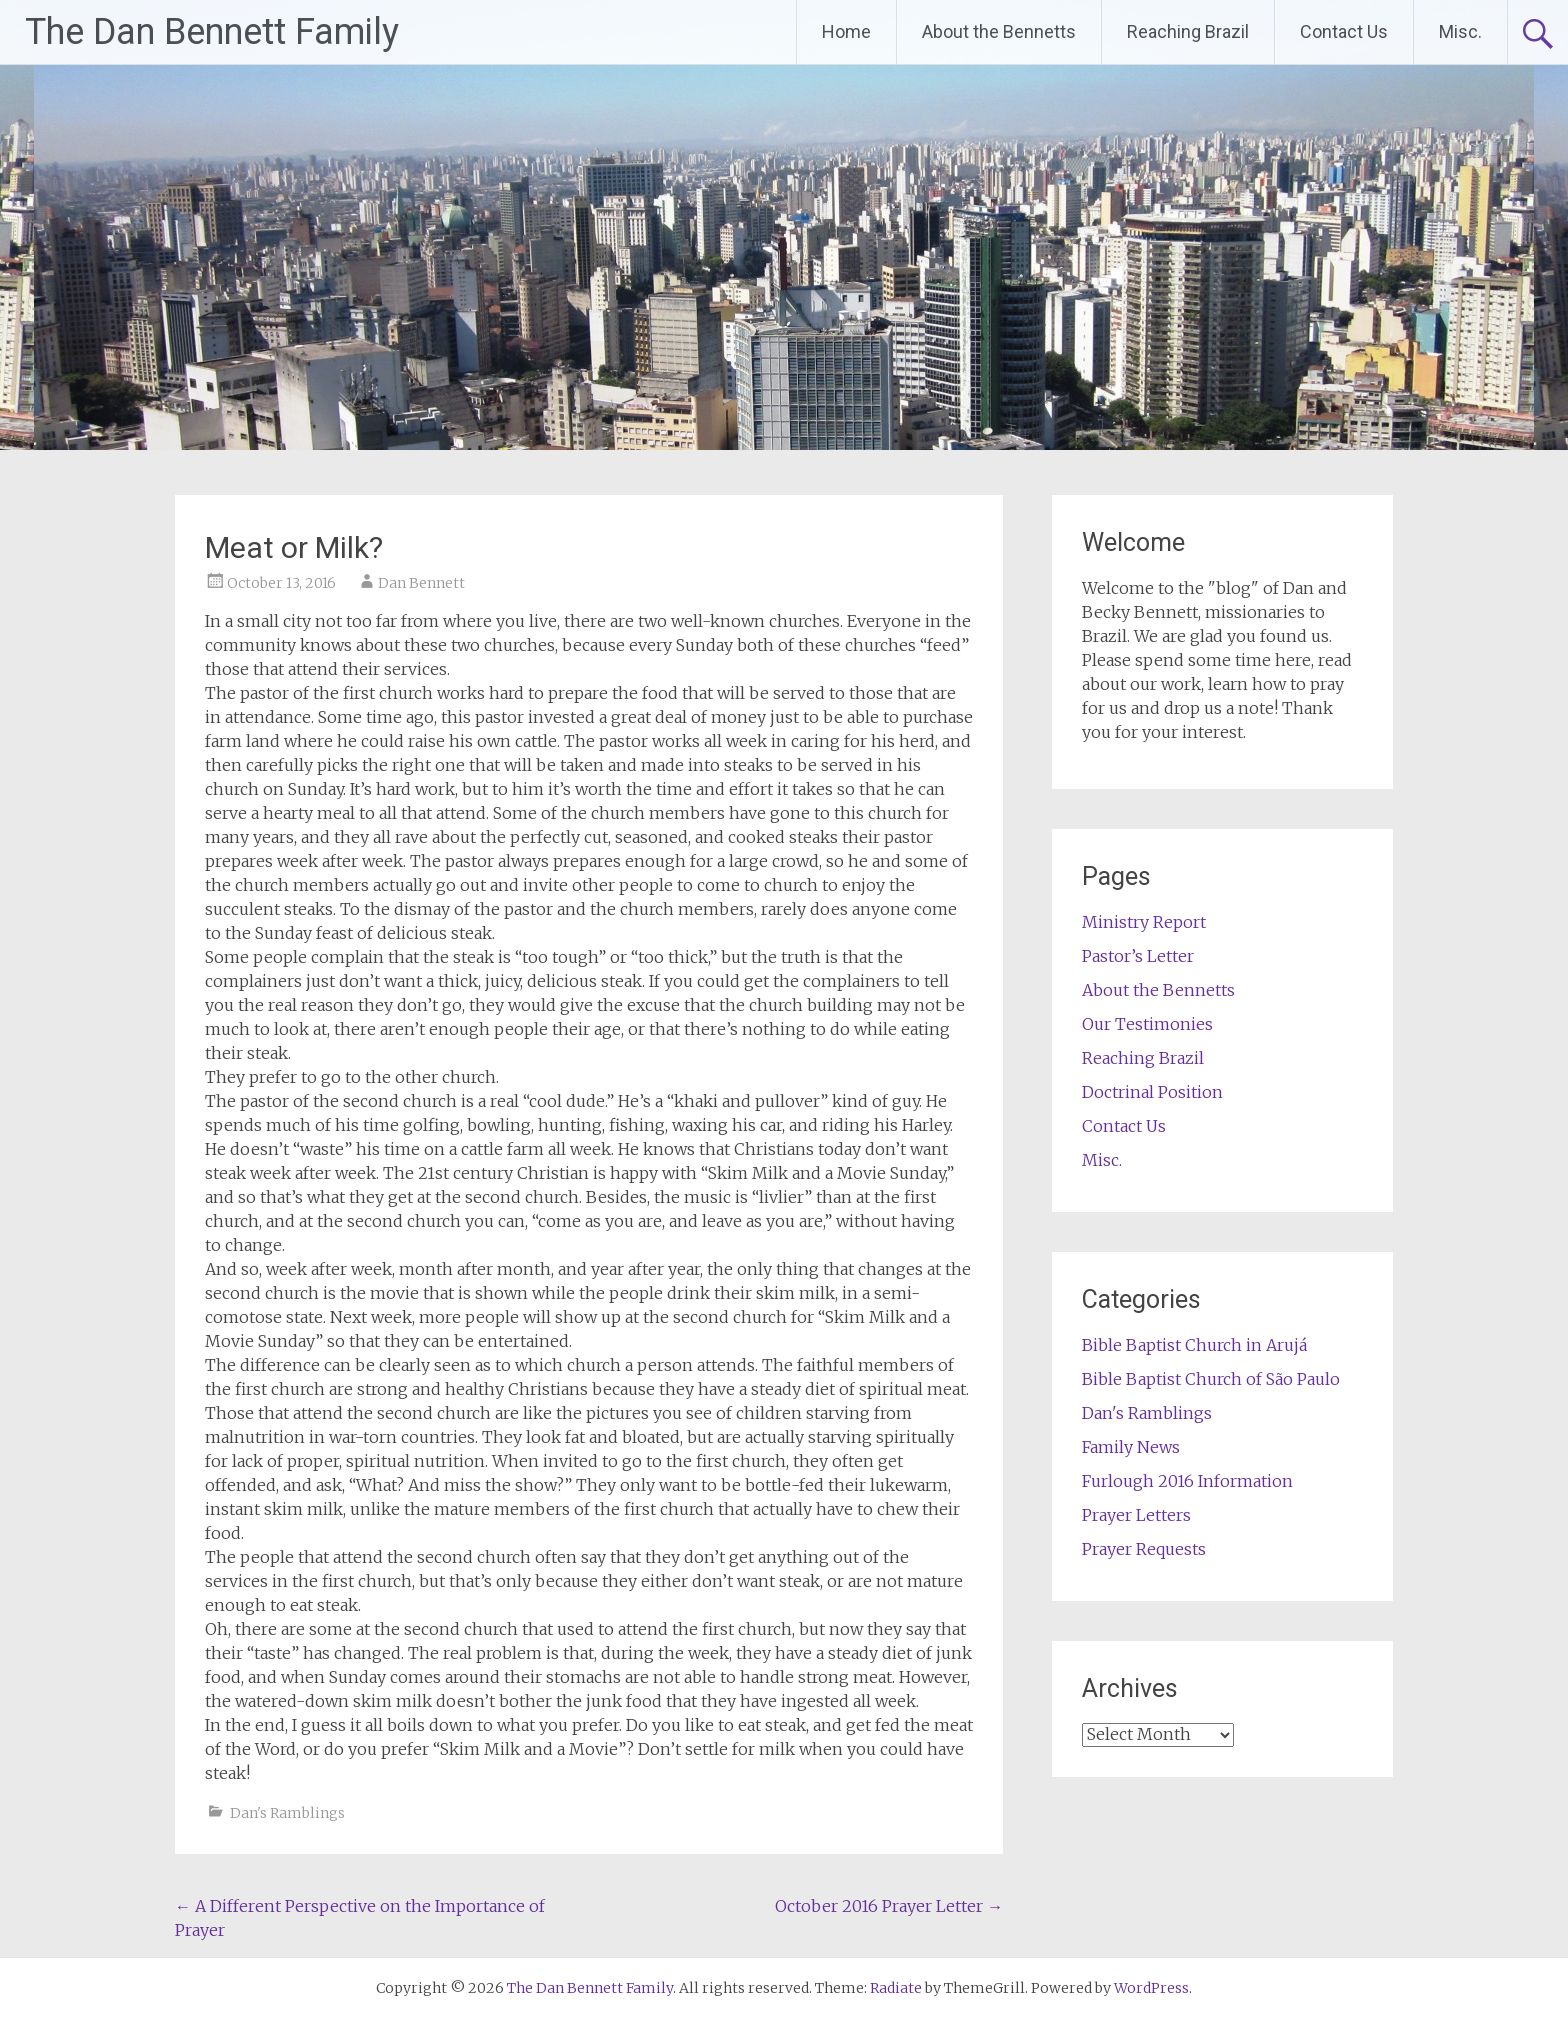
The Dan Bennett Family (212, 32)
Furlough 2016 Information (1187, 1481)
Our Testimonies (1147, 1024)
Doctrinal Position (1152, 1092)
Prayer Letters (1136, 1515)
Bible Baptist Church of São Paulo (1211, 1379)
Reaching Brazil (1188, 31)
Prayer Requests (1144, 1549)
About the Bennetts (999, 31)
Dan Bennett (421, 583)
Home (846, 31)
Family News (1131, 1447)
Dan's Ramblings (287, 1813)
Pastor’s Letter (1138, 956)
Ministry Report (1144, 922)
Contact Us (1344, 31)
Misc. (1460, 31)
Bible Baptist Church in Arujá (1194, 1345)
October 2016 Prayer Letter (889, 1906)
